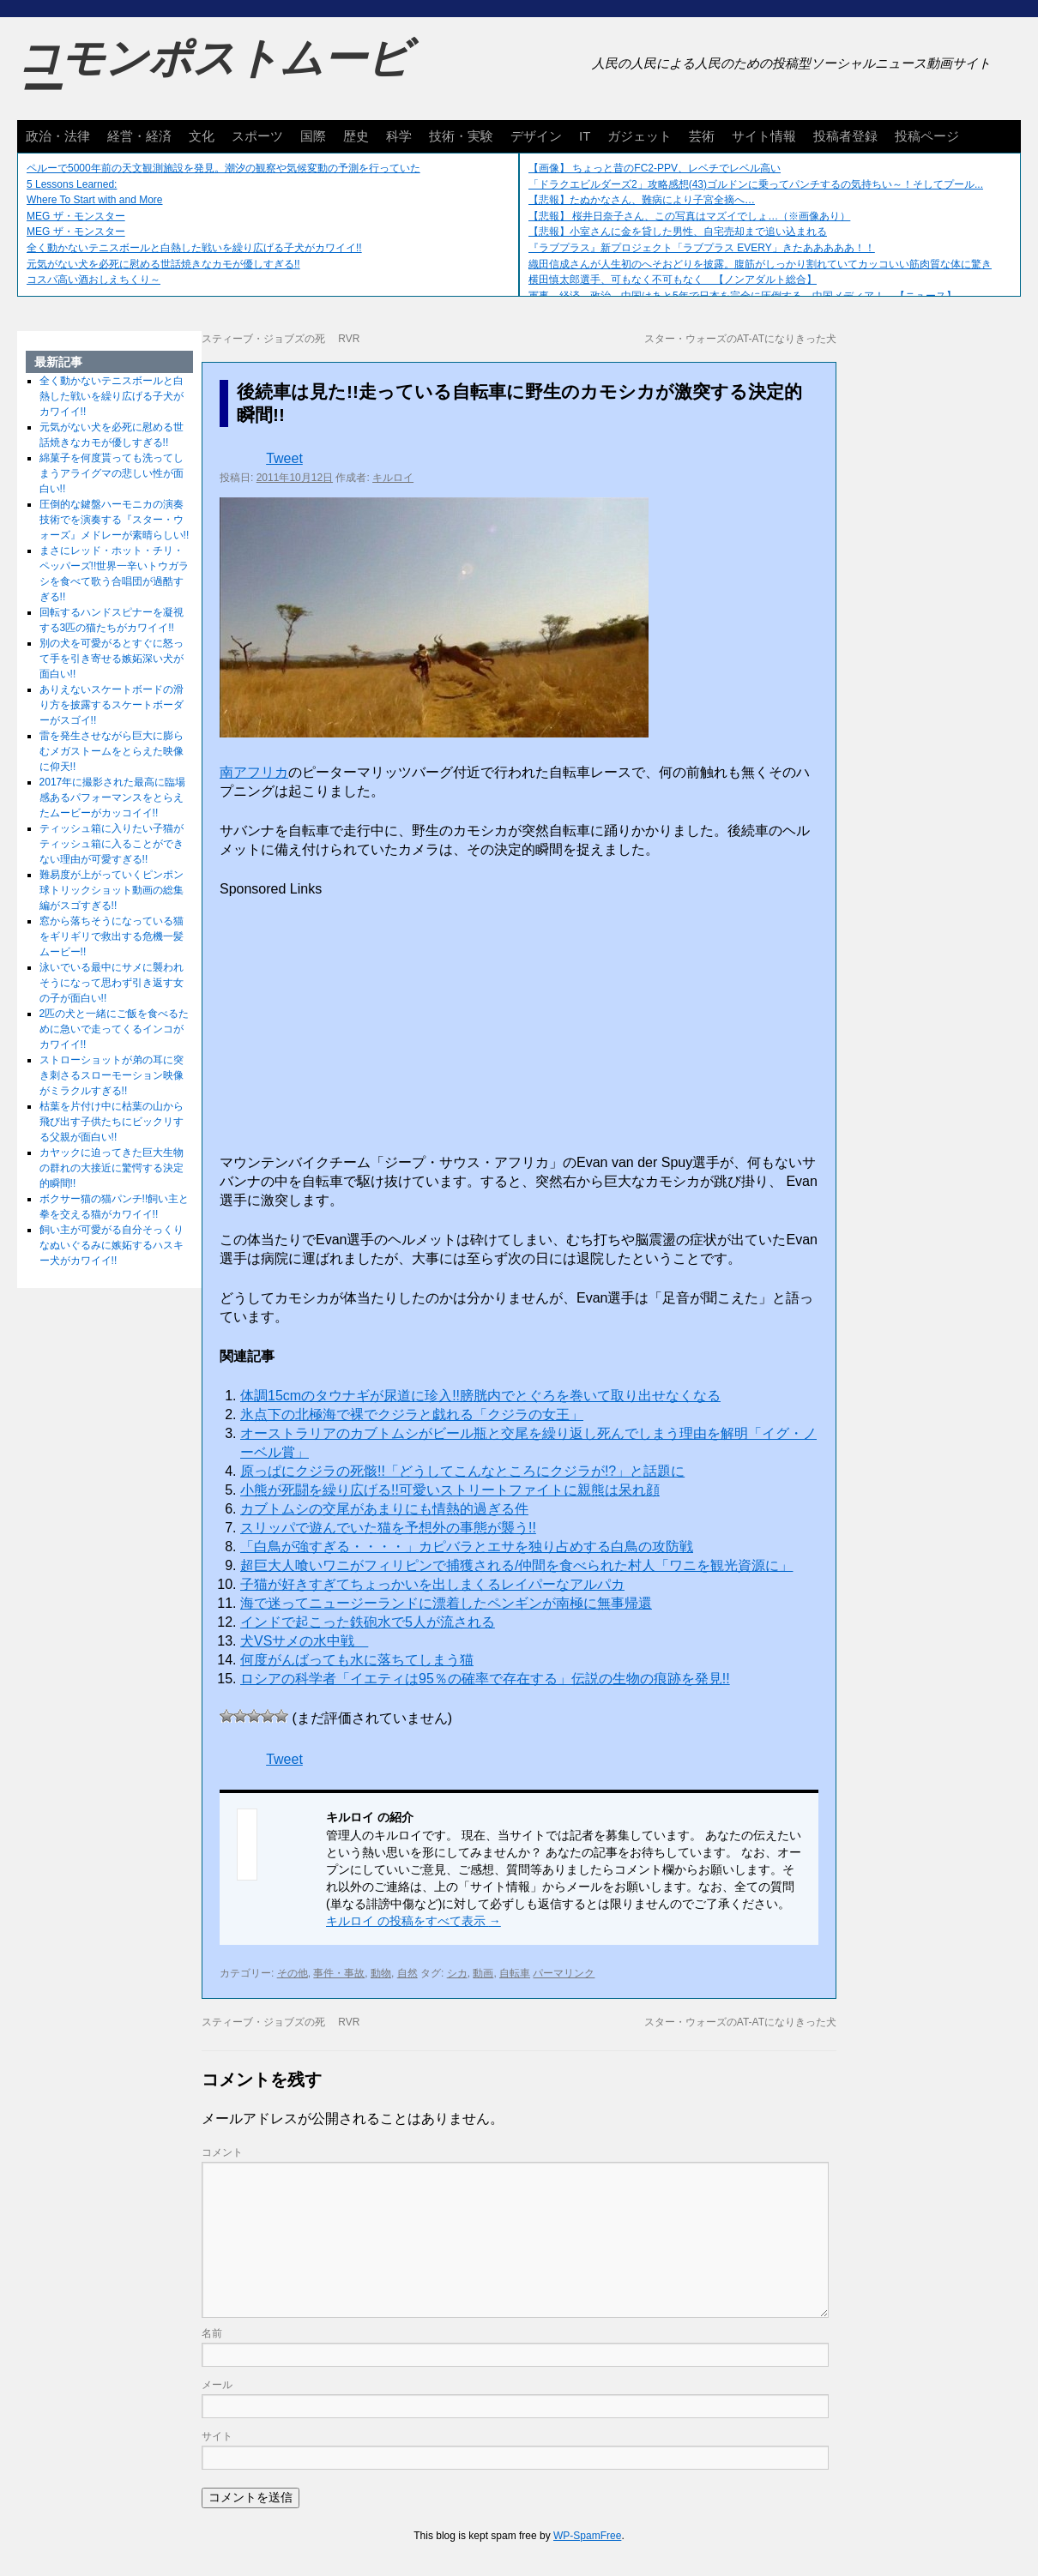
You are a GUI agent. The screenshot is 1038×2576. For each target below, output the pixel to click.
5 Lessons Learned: (72, 184)
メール (217, 2385)
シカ (457, 1973)
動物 (381, 1973)
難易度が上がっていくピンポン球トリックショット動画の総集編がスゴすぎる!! (111, 890)
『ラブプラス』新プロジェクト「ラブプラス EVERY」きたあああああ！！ (701, 248)
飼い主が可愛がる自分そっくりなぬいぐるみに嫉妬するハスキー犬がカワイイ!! (111, 1245)
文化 (201, 136)
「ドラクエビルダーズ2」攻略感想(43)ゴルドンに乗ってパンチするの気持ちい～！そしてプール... (755, 184)
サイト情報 (764, 136)
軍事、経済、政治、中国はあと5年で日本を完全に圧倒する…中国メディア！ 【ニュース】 (742, 296)
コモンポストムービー (213, 73)
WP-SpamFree (587, 2536)
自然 (407, 1973)
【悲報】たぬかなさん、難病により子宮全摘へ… (641, 200)
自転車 (514, 1973)
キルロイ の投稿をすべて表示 (413, 1921)
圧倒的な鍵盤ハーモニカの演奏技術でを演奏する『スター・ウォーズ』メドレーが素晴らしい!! (114, 519)
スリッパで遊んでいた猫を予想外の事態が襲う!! (388, 1527)
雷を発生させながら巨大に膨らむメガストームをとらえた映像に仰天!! (111, 751)
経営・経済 (139, 136)
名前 (212, 2333)
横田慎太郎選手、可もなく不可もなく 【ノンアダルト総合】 (672, 280)
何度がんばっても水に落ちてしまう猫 (357, 1659)
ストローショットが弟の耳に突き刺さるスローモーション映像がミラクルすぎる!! (111, 1075)
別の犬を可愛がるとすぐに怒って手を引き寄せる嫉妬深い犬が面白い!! (111, 658)
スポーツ (257, 136)
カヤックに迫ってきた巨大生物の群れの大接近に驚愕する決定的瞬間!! (111, 1168)
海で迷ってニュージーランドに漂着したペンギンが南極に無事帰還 (446, 1603)
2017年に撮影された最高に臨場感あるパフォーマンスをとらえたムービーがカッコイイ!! (112, 797)
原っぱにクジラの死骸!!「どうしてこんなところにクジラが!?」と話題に (462, 1471)
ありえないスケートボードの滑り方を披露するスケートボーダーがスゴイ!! (111, 704)
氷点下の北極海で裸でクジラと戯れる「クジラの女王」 (411, 1414)
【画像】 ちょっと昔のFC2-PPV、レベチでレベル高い (654, 168)
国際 (313, 136)
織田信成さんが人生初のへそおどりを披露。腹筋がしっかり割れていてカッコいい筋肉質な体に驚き (760, 264)
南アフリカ (254, 772)
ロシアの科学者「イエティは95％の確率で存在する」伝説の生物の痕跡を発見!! (485, 1678)
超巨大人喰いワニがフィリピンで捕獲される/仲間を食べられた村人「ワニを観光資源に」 (516, 1565)
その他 (292, 1973)
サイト (217, 2436)
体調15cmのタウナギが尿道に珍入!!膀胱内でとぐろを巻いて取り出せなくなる (480, 1395)
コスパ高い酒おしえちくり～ (93, 280)
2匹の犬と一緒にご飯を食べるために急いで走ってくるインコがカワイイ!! (114, 1029)
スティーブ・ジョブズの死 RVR (280, 339)
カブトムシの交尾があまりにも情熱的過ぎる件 (384, 1509)
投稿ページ (927, 136)
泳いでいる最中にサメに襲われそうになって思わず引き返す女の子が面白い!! (111, 982)
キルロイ (392, 478)
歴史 (356, 136)
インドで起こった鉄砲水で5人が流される (367, 1622)
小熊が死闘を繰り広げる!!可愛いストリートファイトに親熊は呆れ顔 (450, 1490)
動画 (483, 1973)
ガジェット (639, 136)
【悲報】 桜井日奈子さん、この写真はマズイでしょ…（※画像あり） (689, 216)
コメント (222, 2152)
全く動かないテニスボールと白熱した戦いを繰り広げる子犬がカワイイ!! (194, 248)
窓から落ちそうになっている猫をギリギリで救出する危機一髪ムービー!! (111, 936)
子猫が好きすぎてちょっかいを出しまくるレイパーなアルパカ (432, 1584)
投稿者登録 (845, 136)
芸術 (702, 136)
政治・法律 (58, 136)
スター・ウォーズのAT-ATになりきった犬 (740, 339)
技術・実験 (461, 136)
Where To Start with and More (95, 200)
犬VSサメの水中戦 (304, 1641)
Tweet (284, 458)
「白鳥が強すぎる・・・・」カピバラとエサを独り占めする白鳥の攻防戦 (466, 1546)
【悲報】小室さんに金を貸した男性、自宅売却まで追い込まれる (677, 232)
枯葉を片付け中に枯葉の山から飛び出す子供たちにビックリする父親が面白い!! (111, 1121)
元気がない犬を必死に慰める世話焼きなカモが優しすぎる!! (163, 264)
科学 (399, 136)
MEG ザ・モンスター (76, 216)
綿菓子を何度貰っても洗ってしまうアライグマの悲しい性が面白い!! (111, 473)
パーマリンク (563, 1973)
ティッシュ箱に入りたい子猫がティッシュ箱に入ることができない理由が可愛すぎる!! (111, 843)
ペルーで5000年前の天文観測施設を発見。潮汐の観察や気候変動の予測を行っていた (223, 168)
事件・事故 (339, 1973)
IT (584, 136)
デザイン (536, 136)
